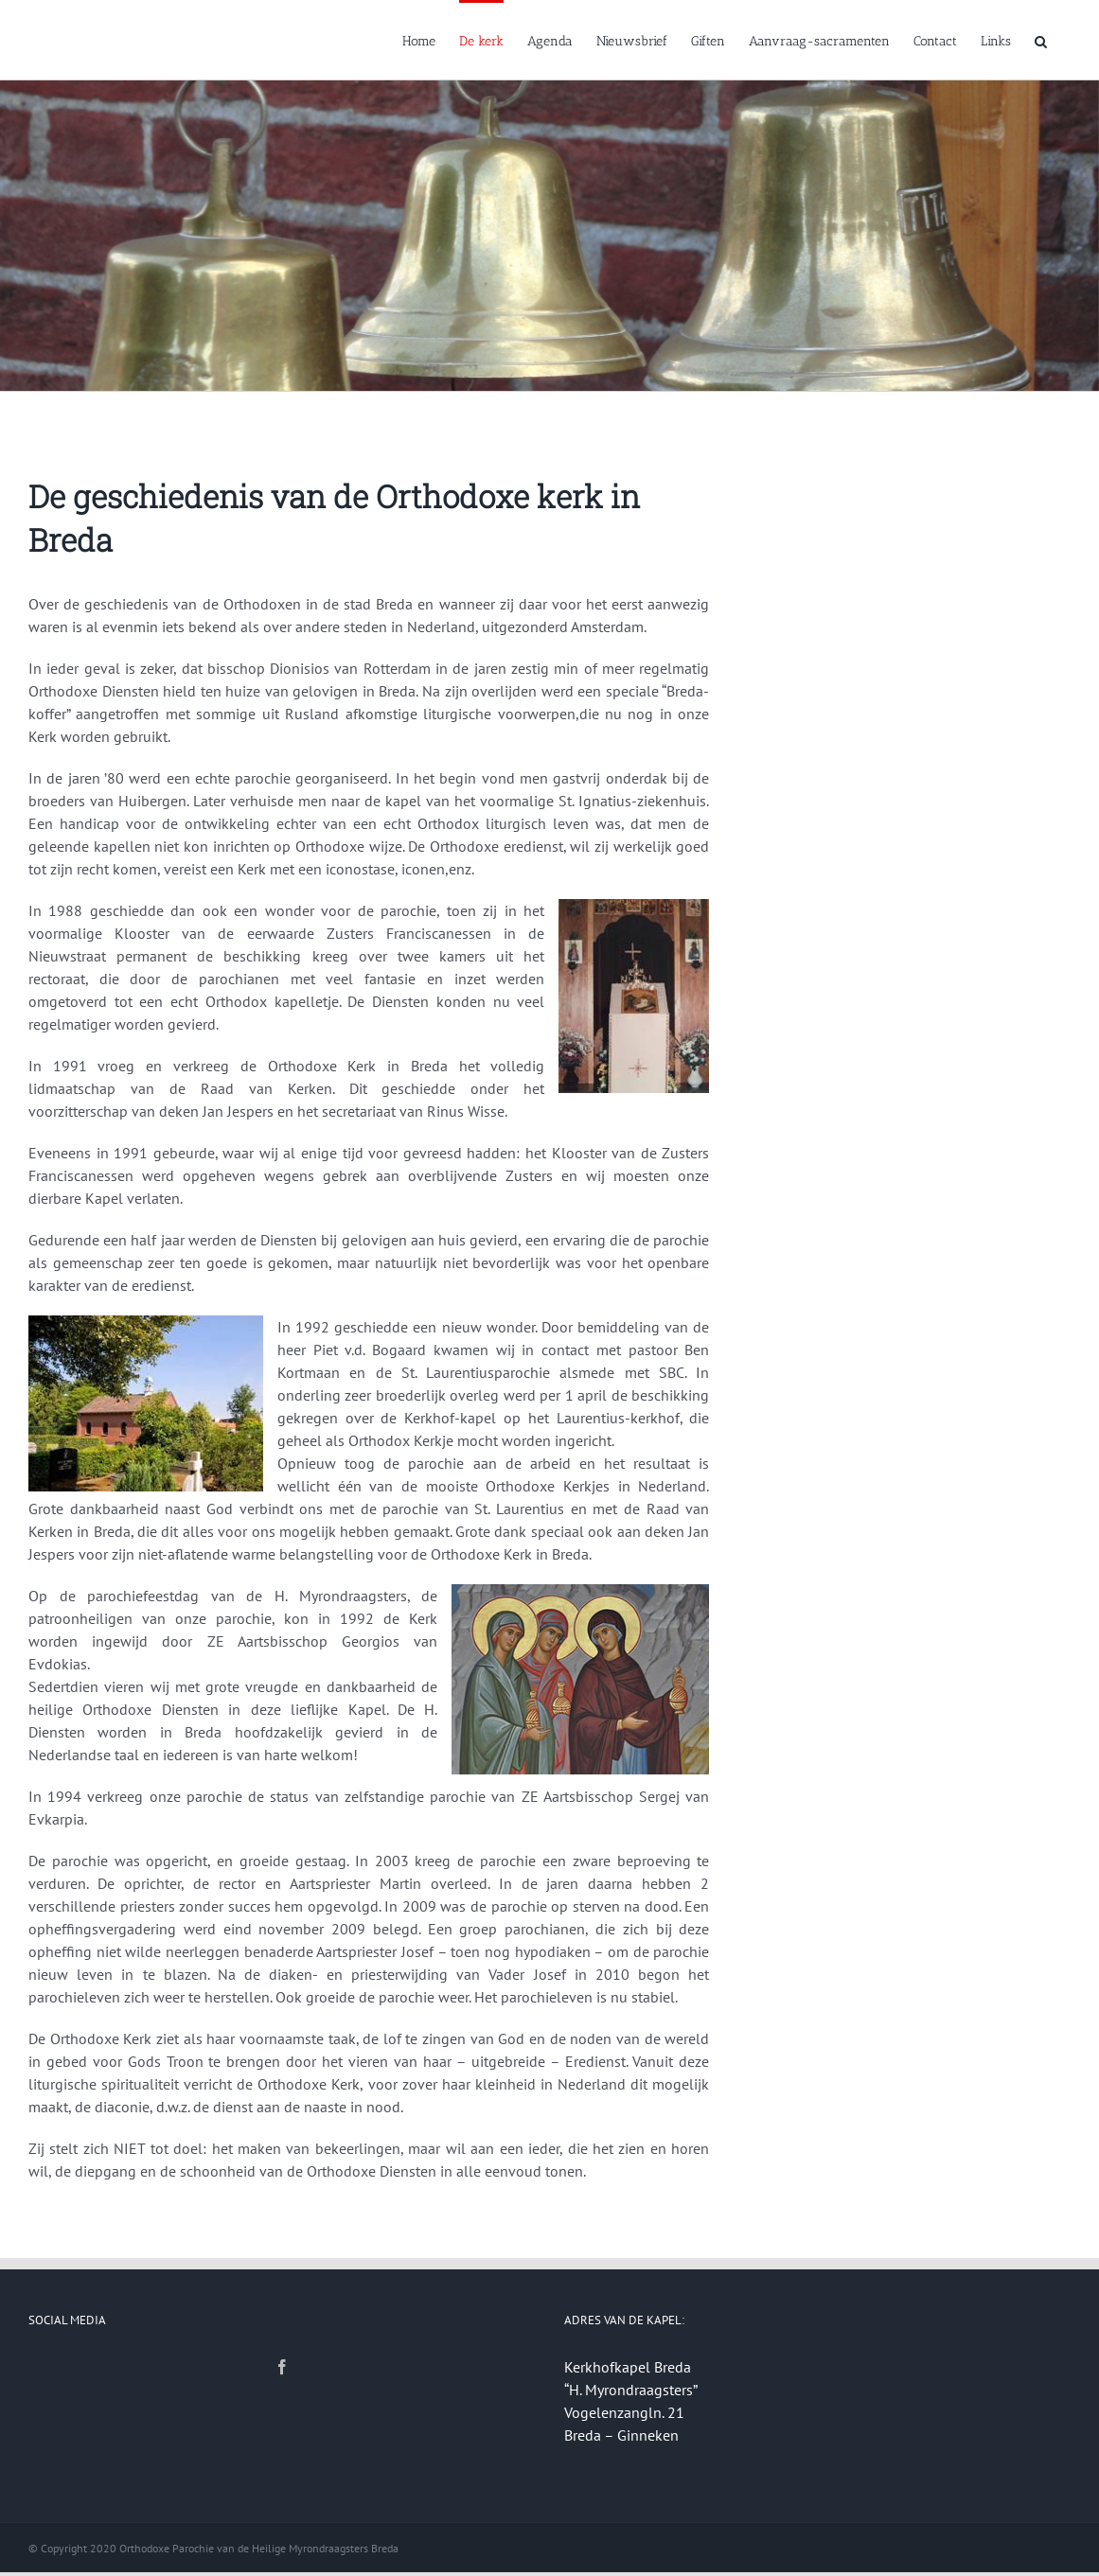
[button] (1041, 39)
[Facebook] (282, 2366)
